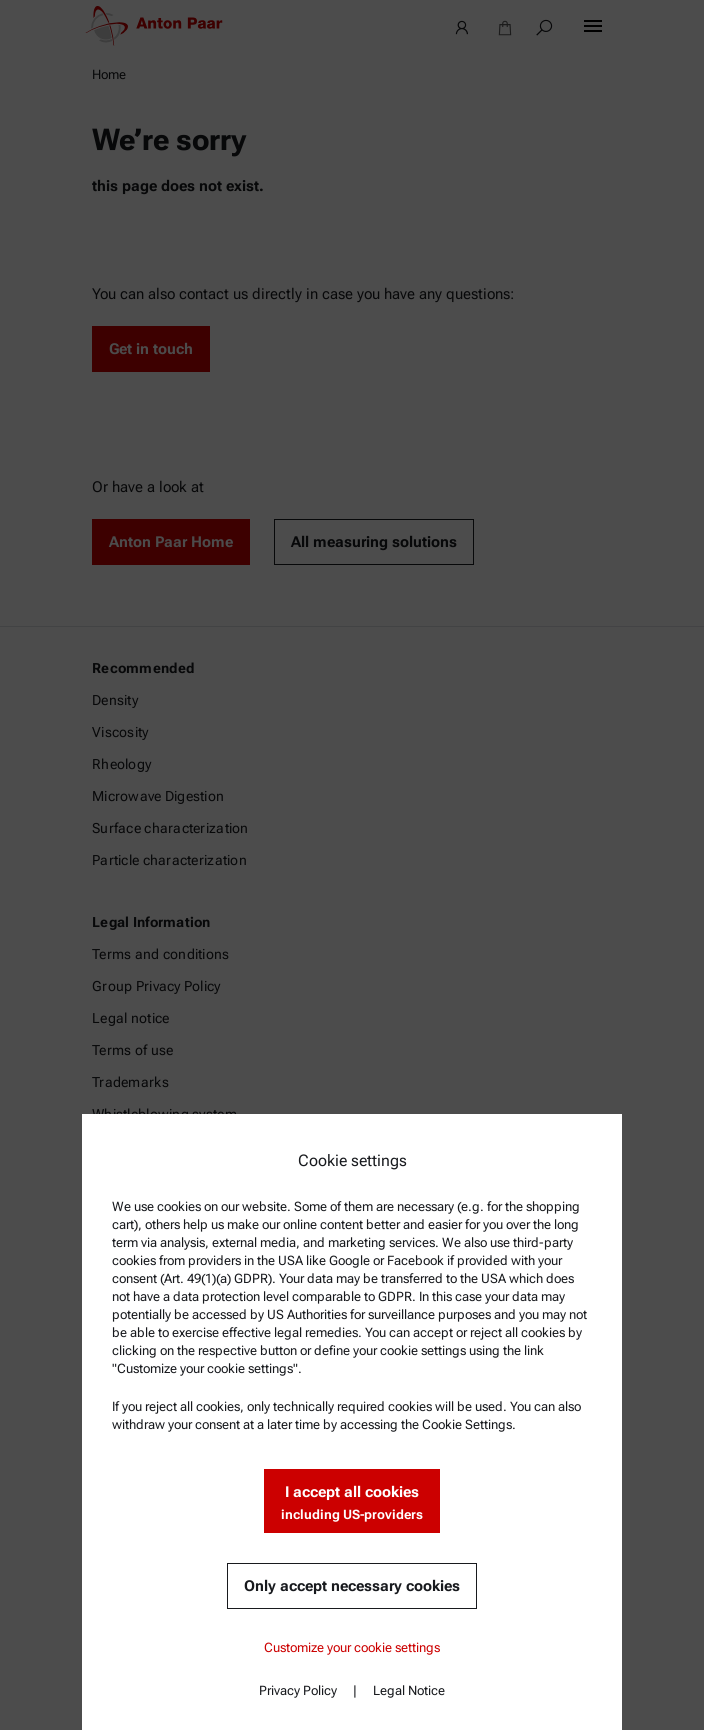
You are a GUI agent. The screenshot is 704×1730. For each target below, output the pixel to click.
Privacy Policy (298, 1690)
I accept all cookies (352, 1503)
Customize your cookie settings (352, 1647)
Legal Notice (409, 1690)
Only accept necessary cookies (352, 1586)
